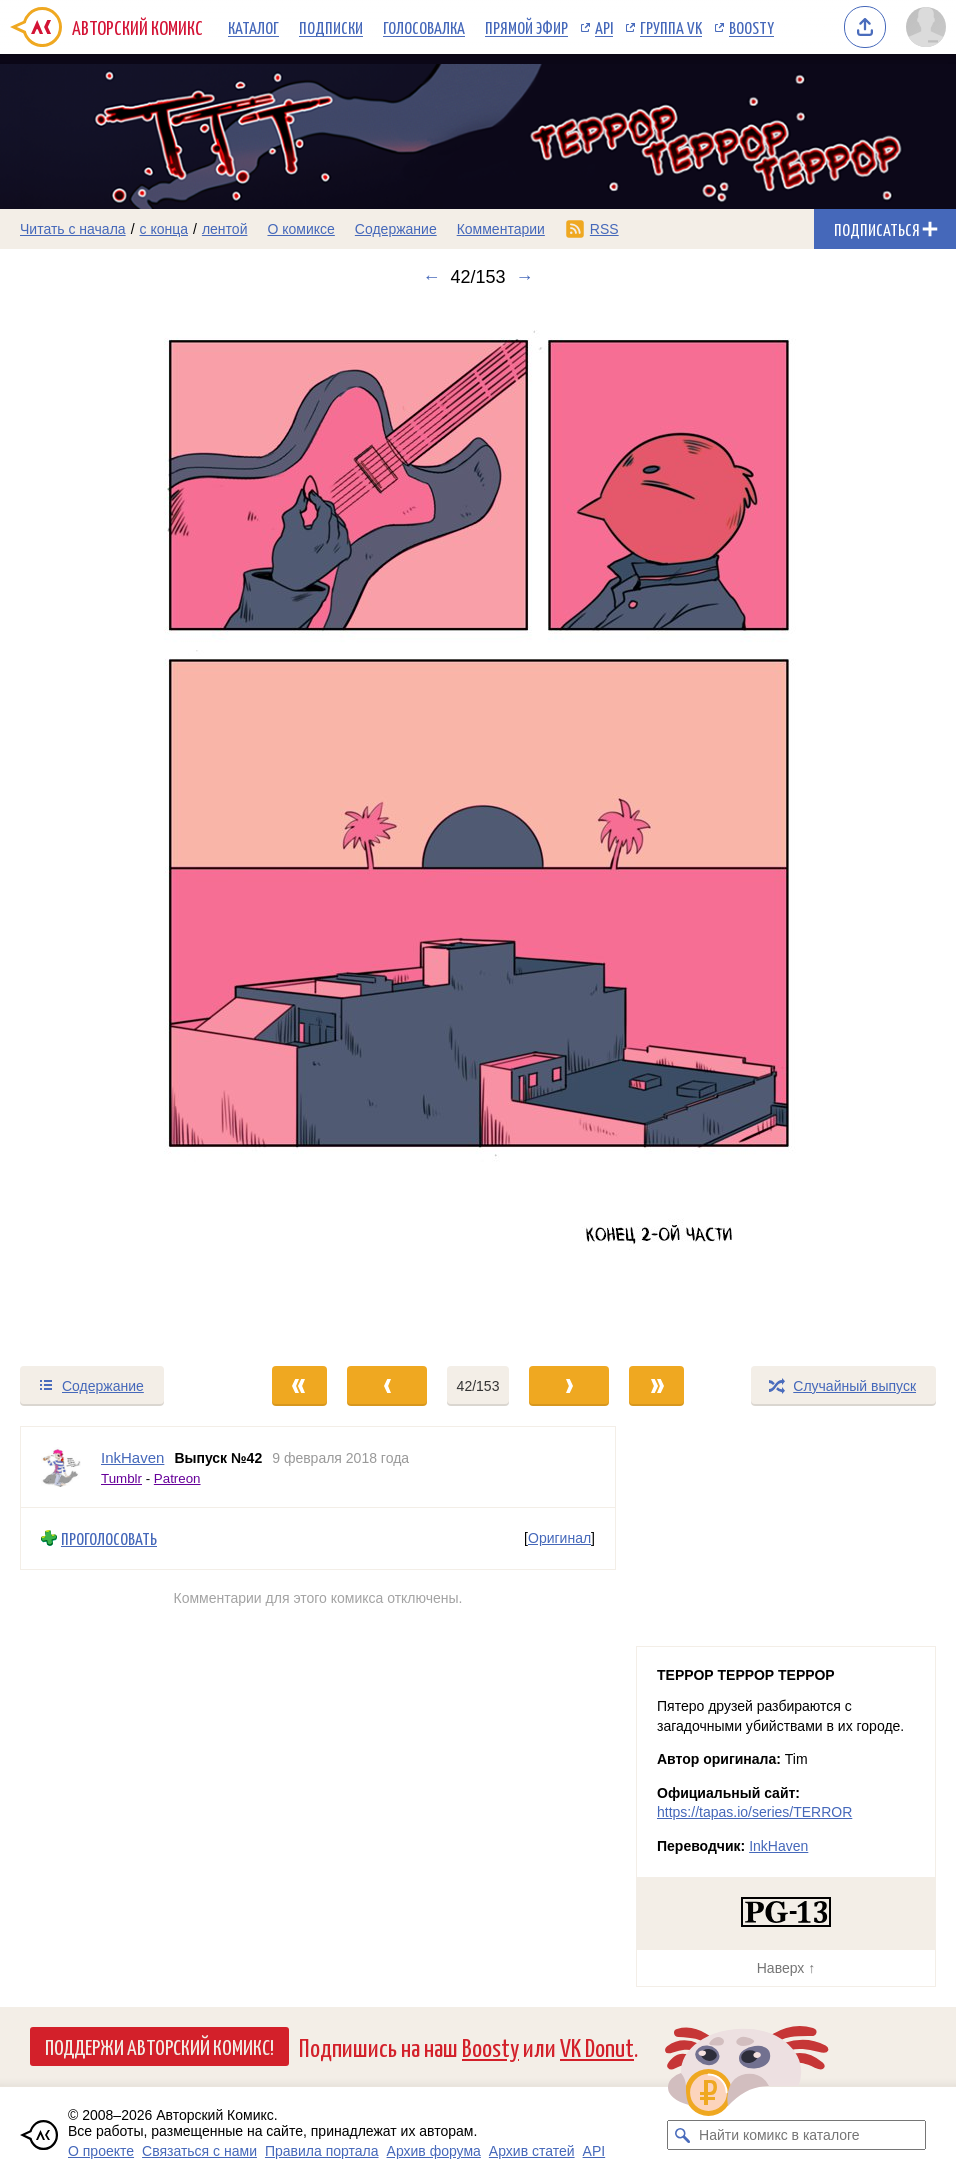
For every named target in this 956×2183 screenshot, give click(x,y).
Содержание (396, 229)
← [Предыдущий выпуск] (431, 277)
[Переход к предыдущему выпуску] (119, 826)
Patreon (177, 1478)
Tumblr (121, 1478)
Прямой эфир (526, 27)
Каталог (253, 27)
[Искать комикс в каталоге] (682, 2135)
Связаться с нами (199, 2151)
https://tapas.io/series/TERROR (754, 1812)
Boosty (751, 27)
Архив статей (532, 2151)
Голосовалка (424, 27)
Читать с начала (73, 229)
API (604, 27)
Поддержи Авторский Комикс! (159, 2046)
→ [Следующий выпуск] (525, 277)
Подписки (331, 27)
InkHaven (778, 1846)
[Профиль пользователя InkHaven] (61, 1467)
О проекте (101, 2151)
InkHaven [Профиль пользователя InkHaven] (132, 1457)
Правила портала (322, 2151)
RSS (604, 229)
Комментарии (501, 229)
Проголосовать (109, 1538)
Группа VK (671, 27)
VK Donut (597, 2046)
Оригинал (559, 1538)
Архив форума (434, 2151)
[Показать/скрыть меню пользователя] (926, 27)
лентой (225, 229)
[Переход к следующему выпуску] (478, 826)
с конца (164, 229)
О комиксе (300, 229)
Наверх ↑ (786, 1968)
